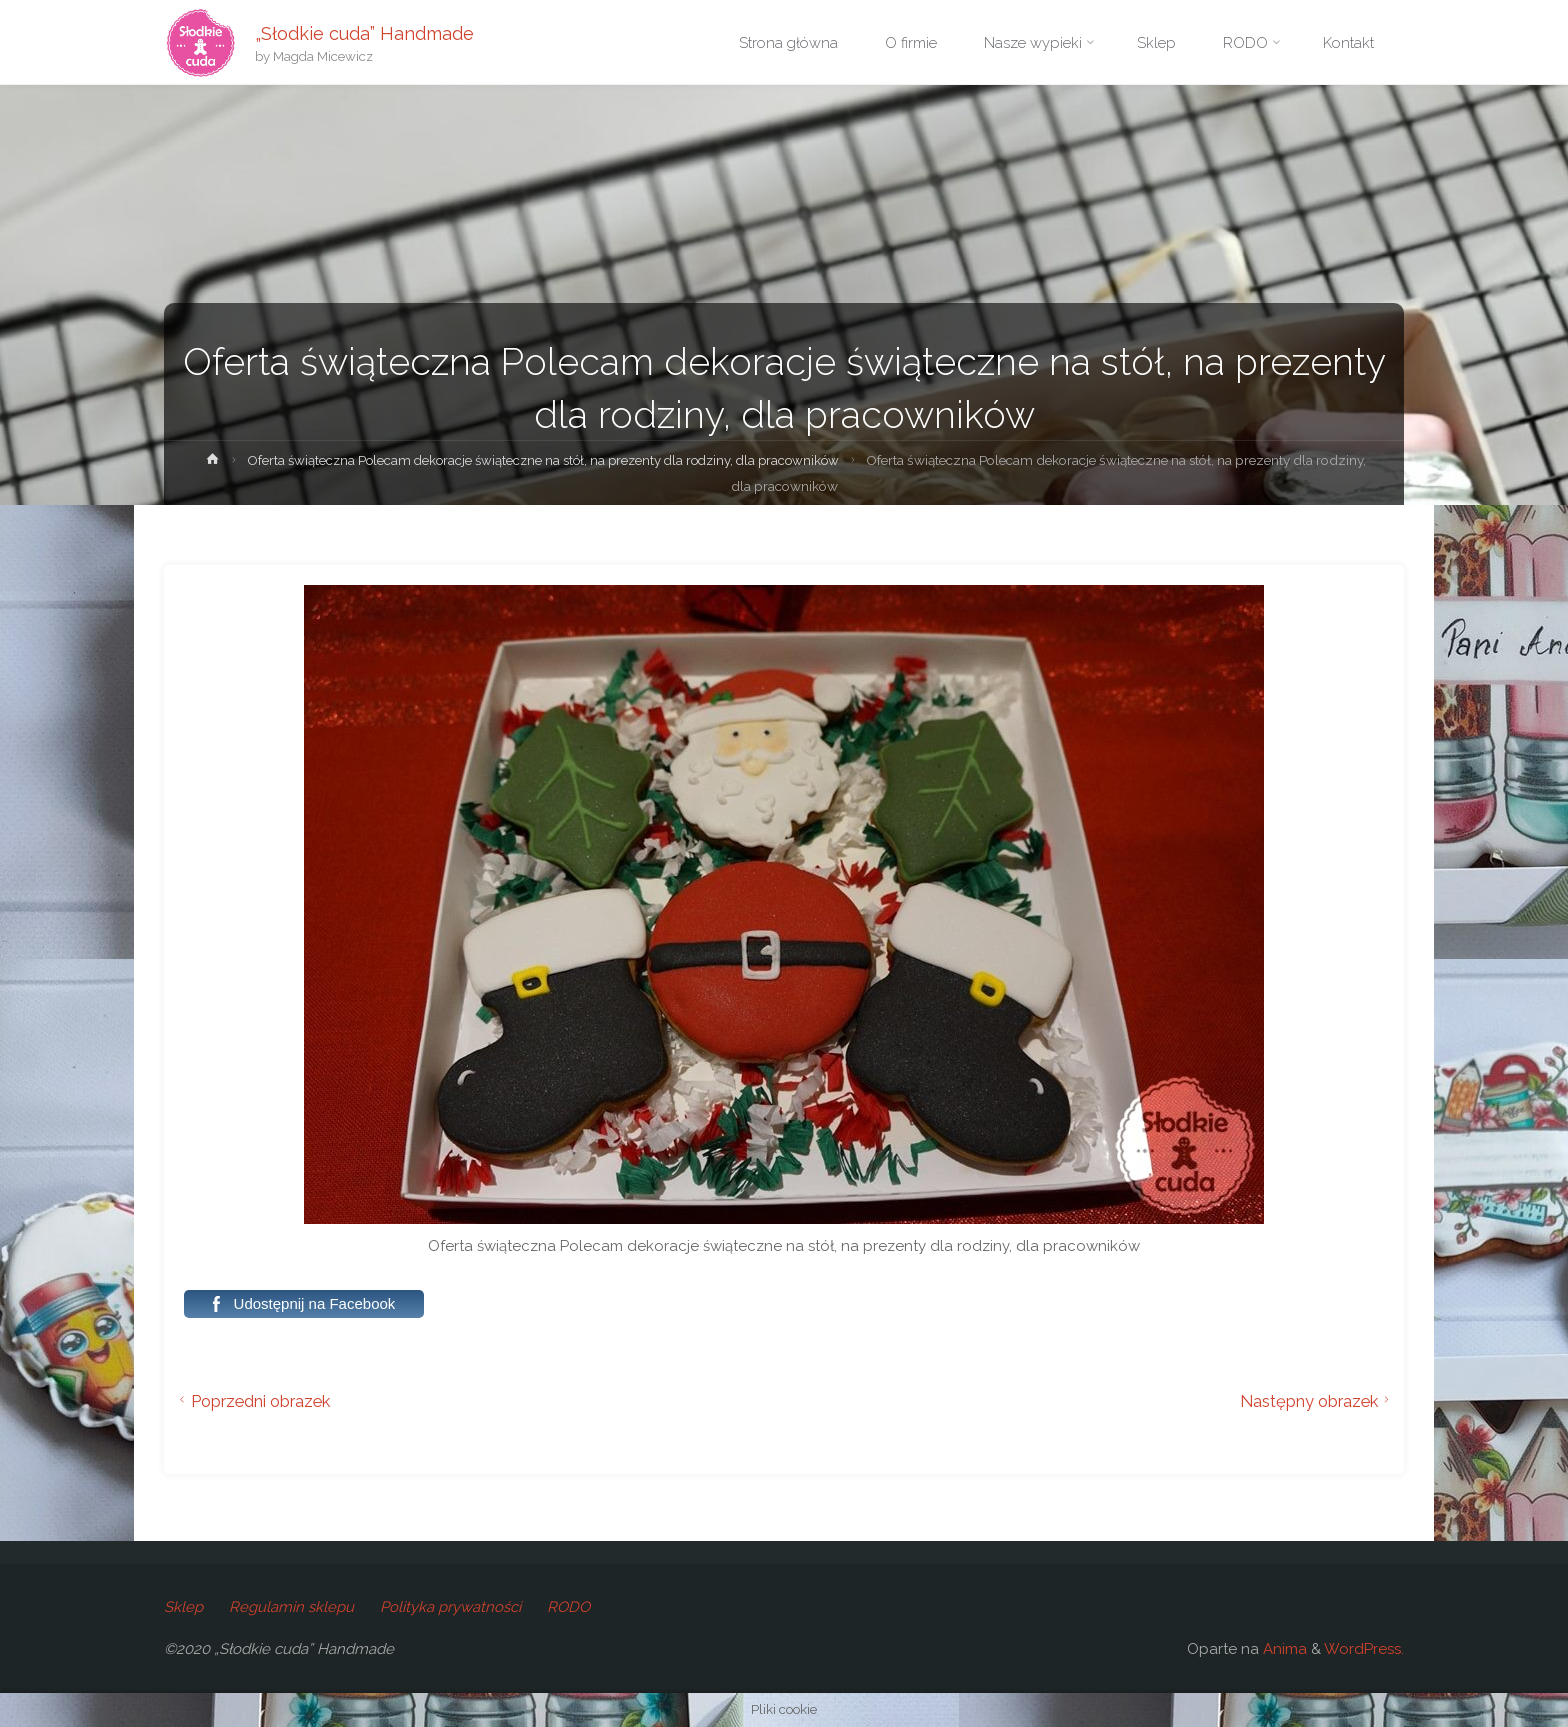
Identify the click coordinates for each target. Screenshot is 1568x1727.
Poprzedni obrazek (252, 1401)
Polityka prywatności (450, 1607)
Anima (1283, 1649)
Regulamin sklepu (291, 1607)
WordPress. (1364, 1649)
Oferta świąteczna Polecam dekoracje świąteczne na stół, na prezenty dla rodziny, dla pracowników (570, 460)
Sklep (183, 1607)
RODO (568, 1607)
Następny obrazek (1317, 1401)
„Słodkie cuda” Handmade (365, 32)
